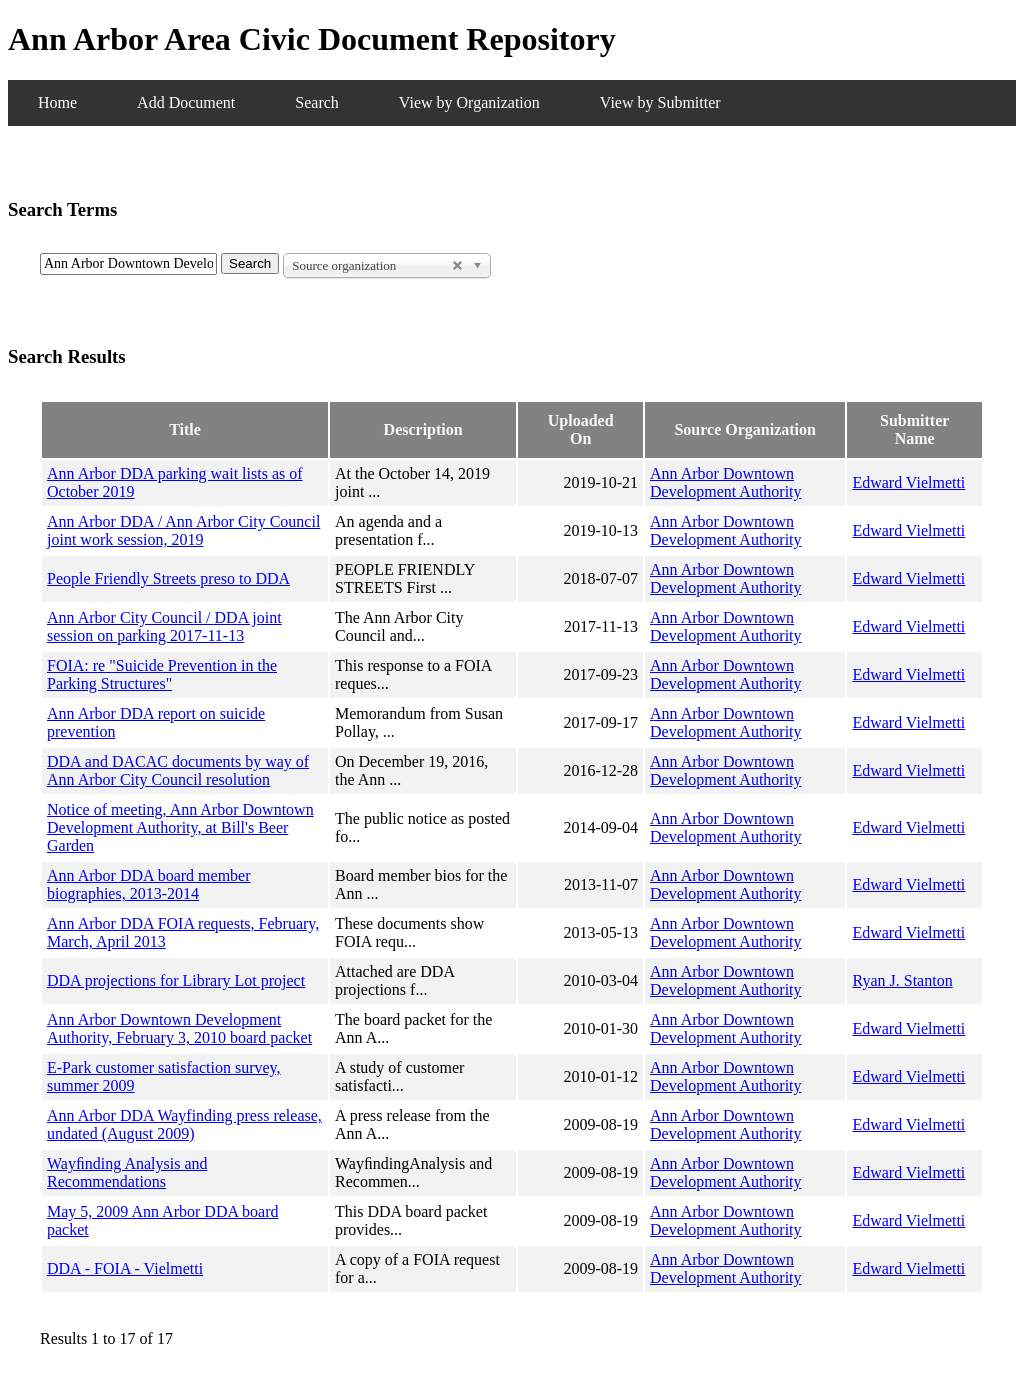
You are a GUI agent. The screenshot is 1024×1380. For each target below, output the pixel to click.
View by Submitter (660, 102)
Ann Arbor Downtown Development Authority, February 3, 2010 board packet (179, 1028)
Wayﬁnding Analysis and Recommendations (127, 1172)
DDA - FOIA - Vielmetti (125, 1268)
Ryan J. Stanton (902, 980)
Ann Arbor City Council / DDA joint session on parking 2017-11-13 (164, 626)
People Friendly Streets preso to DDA (168, 578)
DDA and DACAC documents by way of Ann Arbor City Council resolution (178, 770)
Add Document (186, 102)
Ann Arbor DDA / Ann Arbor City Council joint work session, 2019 (183, 530)
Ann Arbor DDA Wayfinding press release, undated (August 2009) (184, 1124)
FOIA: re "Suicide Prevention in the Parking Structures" (162, 674)
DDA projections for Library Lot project (176, 980)
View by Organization (469, 102)
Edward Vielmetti (908, 482)
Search (317, 102)
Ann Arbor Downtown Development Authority (726, 482)
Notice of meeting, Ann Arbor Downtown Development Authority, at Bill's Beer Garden (180, 827)
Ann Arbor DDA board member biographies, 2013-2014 (149, 884)
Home (57, 102)
